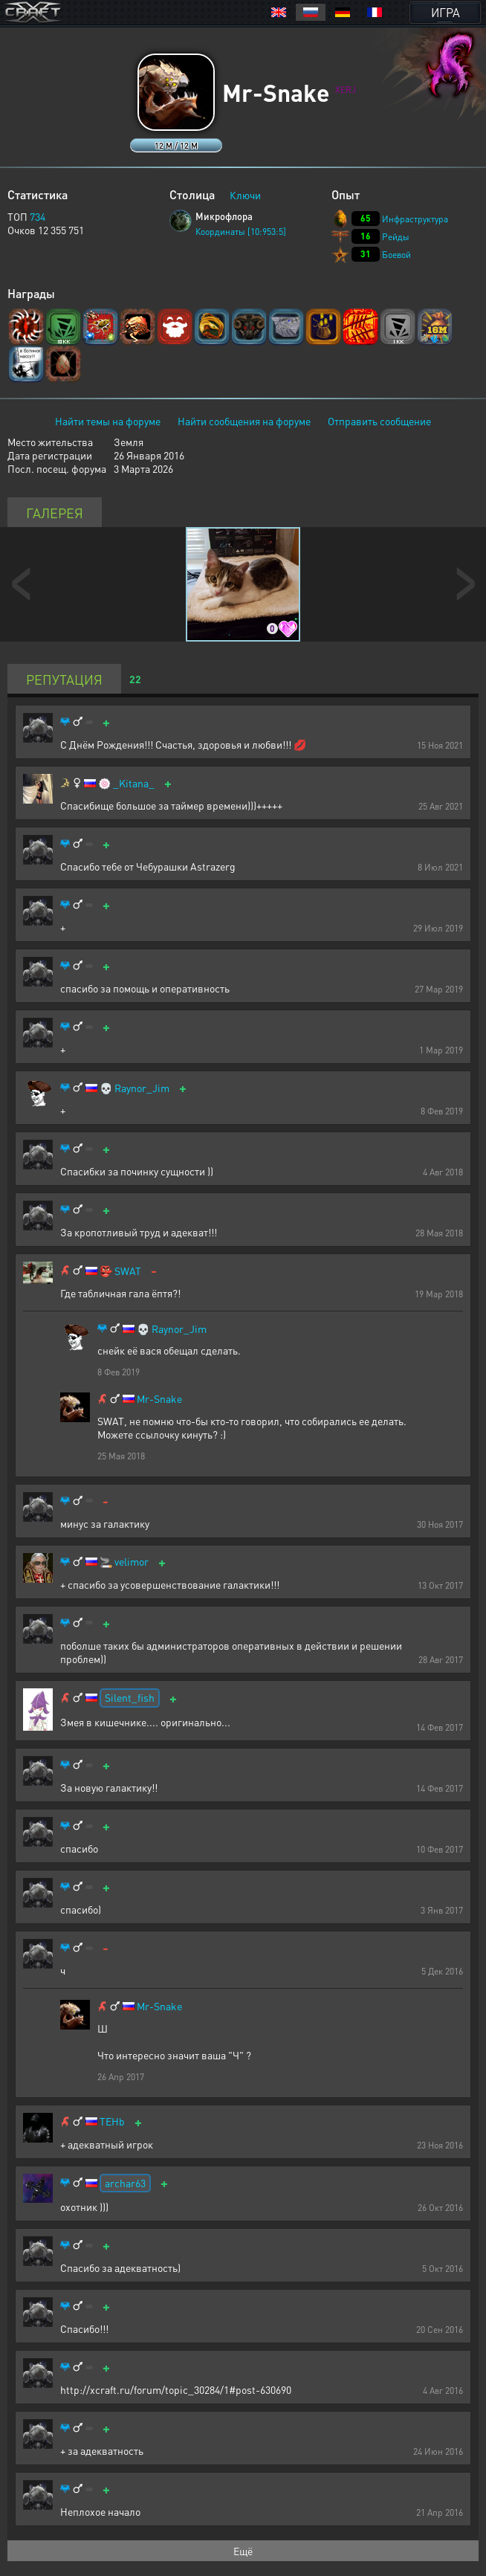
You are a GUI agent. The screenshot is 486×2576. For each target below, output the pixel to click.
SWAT (127, 1271)
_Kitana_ (134, 783)
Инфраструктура (415, 219)
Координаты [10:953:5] (240, 231)
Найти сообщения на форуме (244, 420)
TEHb (112, 2121)
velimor (131, 1561)
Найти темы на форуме (108, 420)
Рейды (395, 236)
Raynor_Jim (141, 1088)
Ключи (245, 194)
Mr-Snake (159, 1398)
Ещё (243, 2550)
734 (37, 216)
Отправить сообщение (379, 420)
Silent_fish (130, 1697)
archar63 (125, 2182)
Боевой (396, 254)
